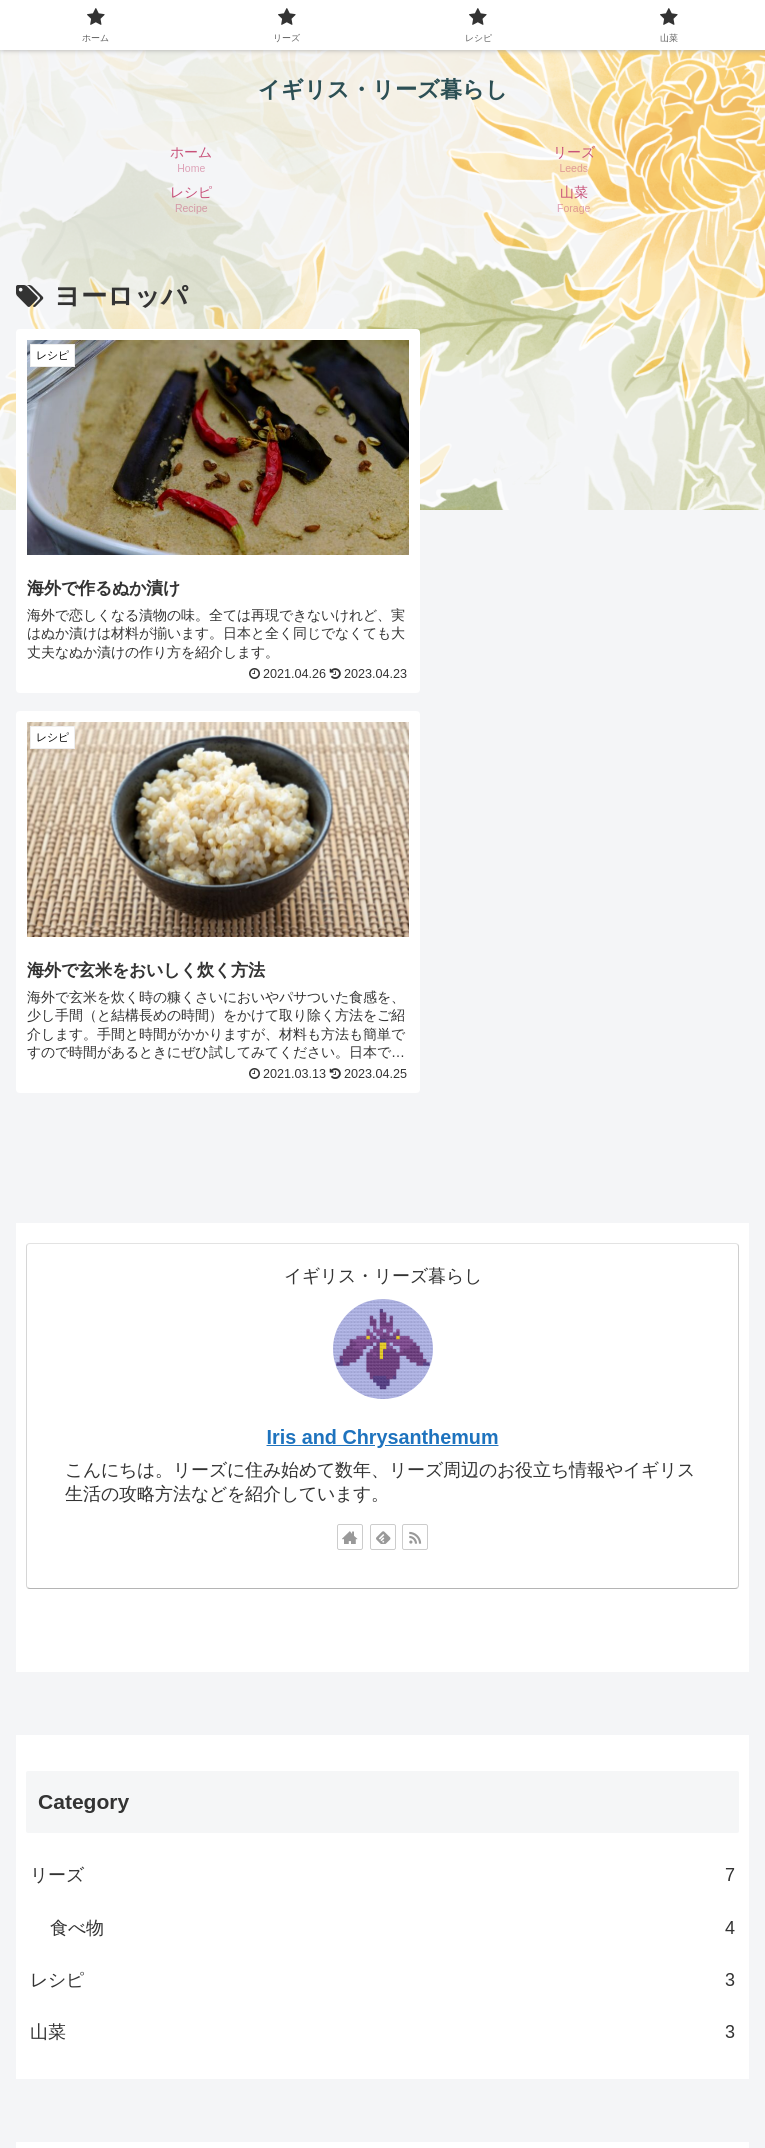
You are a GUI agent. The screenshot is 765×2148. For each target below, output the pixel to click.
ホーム (138, 2054)
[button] (718, 1794)
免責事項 (199, 2084)
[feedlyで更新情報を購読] (383, 1130)
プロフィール (382, 2054)
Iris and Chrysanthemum (383, 1030)
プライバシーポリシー (627, 2054)
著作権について (566, 2084)
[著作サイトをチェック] (350, 1130)
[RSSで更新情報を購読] (415, 1130)
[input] (382, 1794)
